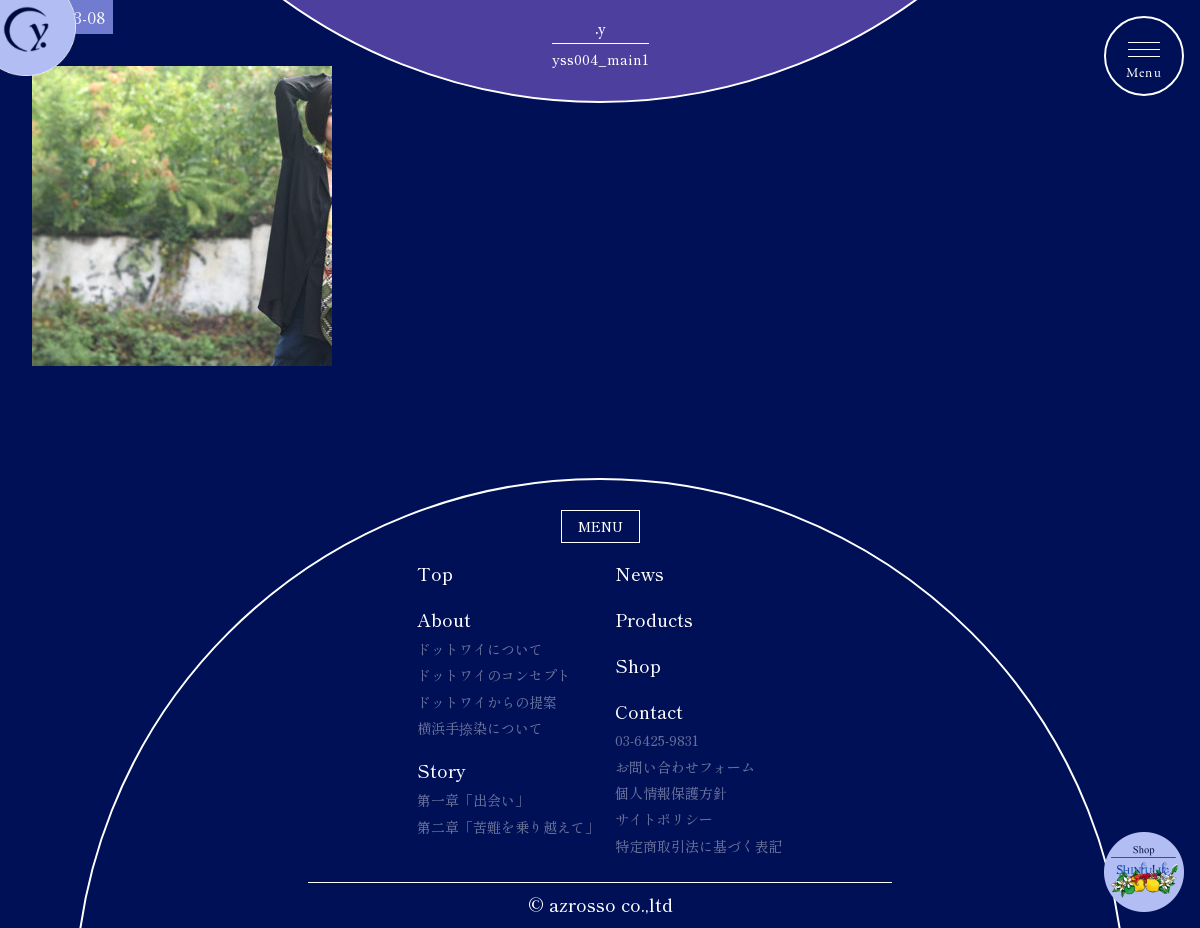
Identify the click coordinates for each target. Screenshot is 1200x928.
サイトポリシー (664, 819)
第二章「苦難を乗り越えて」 (508, 827)
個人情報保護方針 (671, 793)
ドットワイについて (480, 649)
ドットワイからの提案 (487, 702)
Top (435, 573)
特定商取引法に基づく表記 (699, 846)
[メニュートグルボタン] (1144, 56)
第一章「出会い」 (473, 800)
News (639, 573)
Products (654, 619)
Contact (649, 711)
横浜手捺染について (480, 728)
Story (441, 770)
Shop (638, 665)
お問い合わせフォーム (685, 767)
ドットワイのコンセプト (494, 675)
